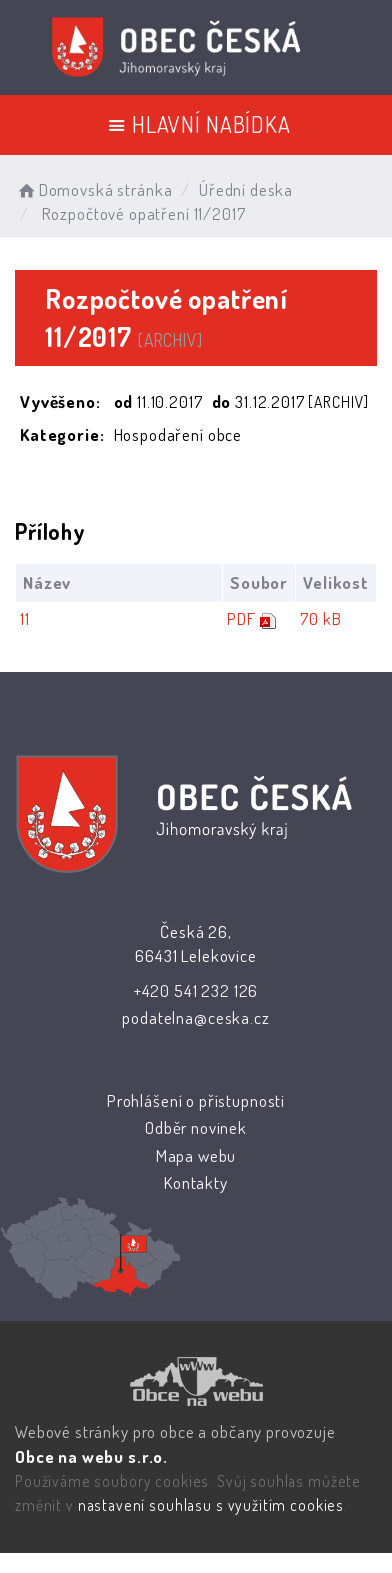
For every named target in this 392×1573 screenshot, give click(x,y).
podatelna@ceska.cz (195, 1017)
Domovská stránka (93, 189)
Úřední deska (246, 189)
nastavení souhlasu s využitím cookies (211, 1505)
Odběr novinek (196, 1127)
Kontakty (196, 1182)
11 (25, 618)
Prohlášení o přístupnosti (196, 1100)
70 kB (320, 618)
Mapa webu (196, 1155)
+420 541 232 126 (196, 990)
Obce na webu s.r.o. (91, 1456)
